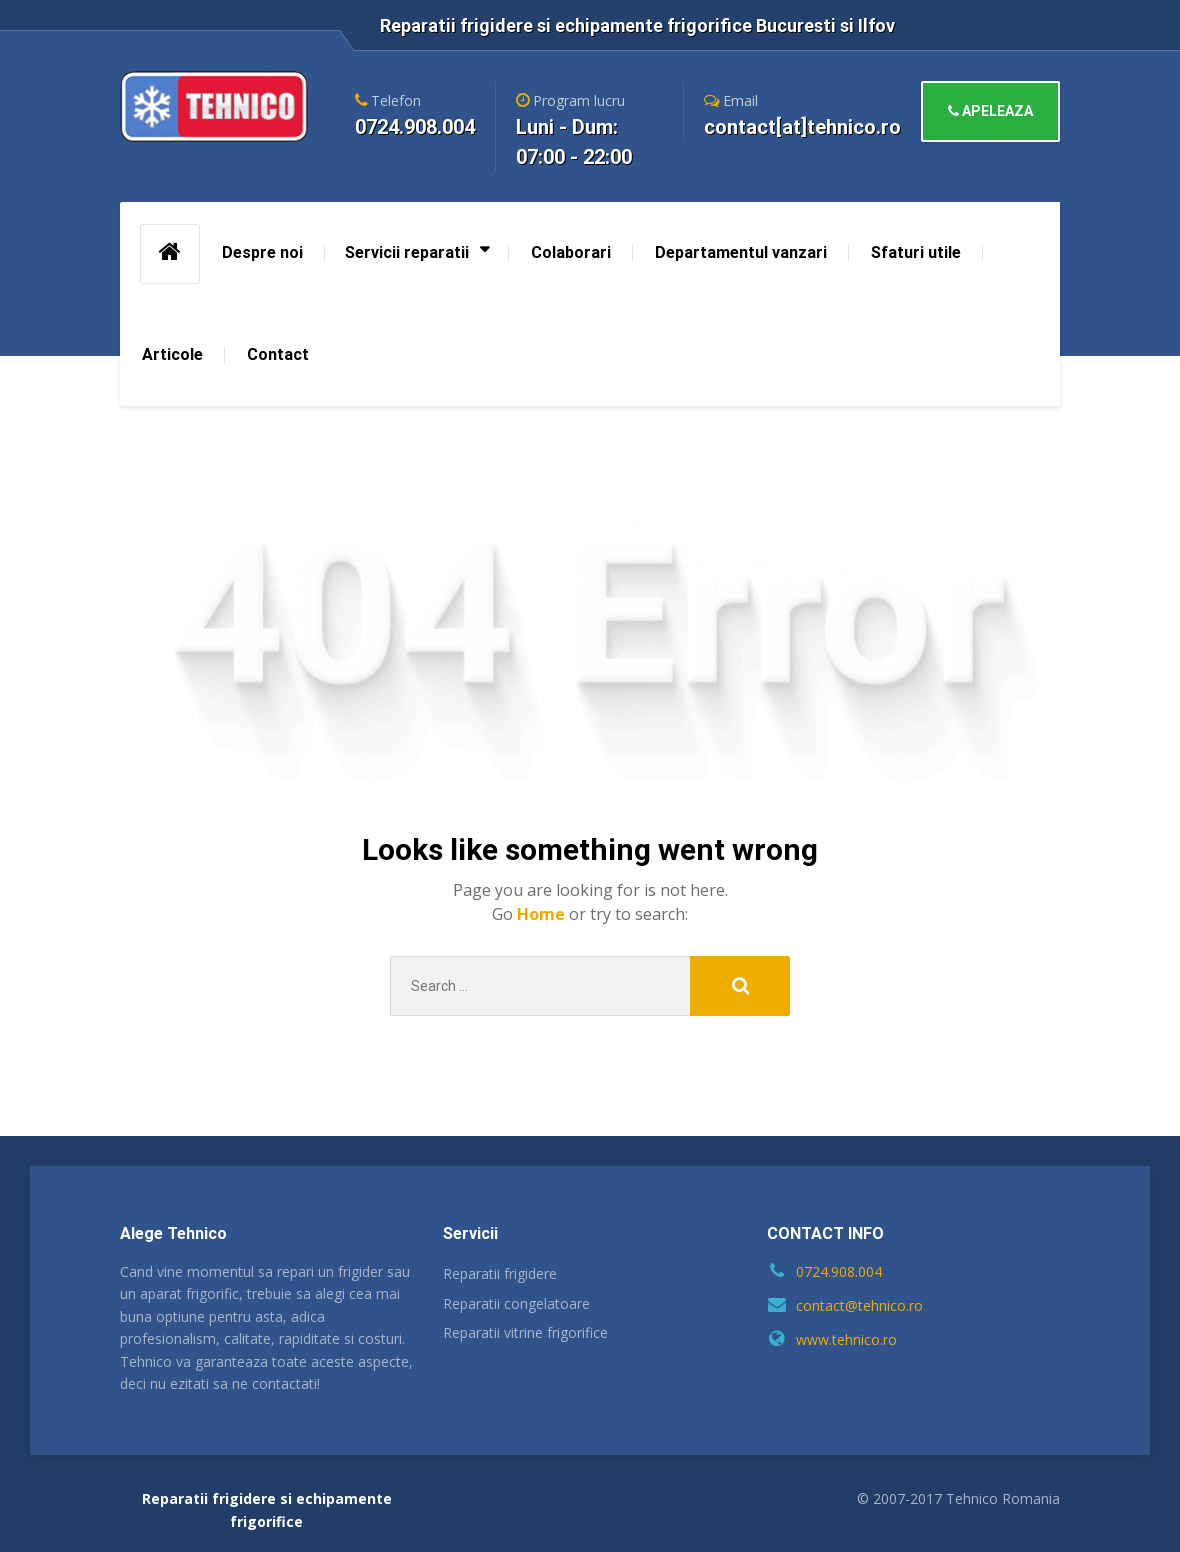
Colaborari (571, 252)
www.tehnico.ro (846, 1339)
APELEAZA (990, 111)
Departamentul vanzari (741, 252)
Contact (278, 354)
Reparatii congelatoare (516, 1303)
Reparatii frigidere (500, 1273)
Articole (172, 354)
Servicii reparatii (407, 252)
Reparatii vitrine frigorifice (525, 1332)
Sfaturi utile (916, 252)
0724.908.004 (839, 1271)
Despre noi (262, 252)
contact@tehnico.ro (859, 1305)
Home (543, 914)
